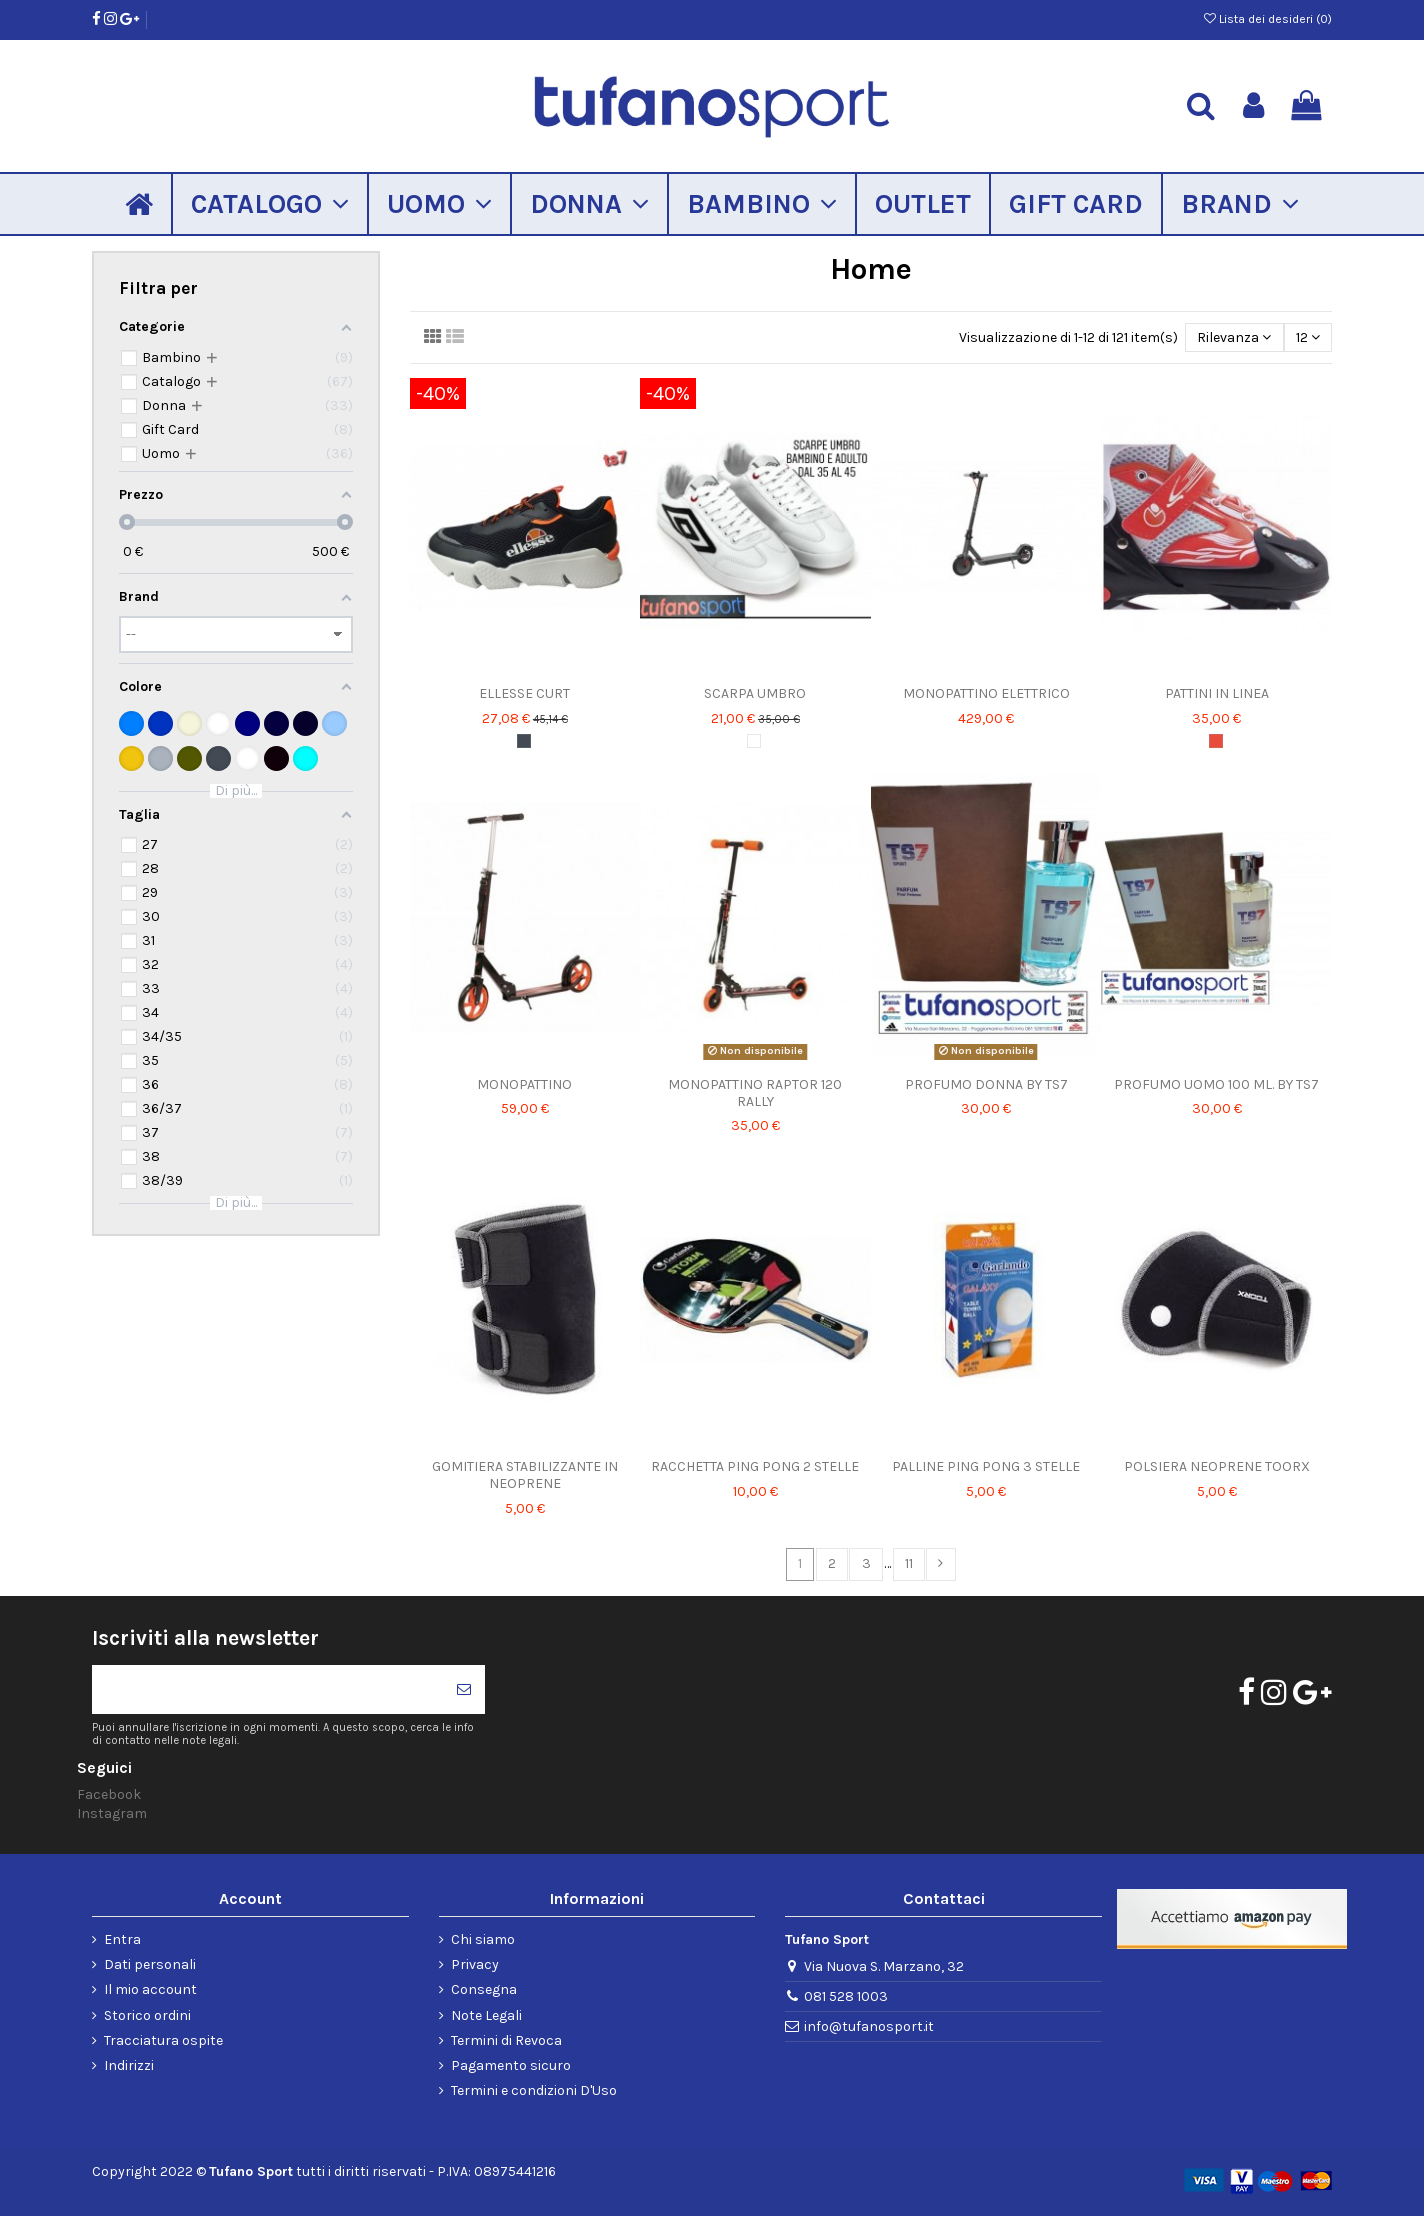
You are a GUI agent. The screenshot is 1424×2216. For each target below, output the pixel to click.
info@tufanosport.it (869, 2026)
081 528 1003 (846, 1996)
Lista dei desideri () (1268, 19)
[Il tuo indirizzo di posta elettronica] (267, 1689)
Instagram (112, 1813)
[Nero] (524, 741)
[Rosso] (1216, 741)
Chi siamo (483, 1939)
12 (1308, 337)
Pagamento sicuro (511, 2065)
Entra (122, 1939)
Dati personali (150, 1964)
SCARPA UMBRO (755, 693)
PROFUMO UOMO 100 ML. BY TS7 (1216, 1084)
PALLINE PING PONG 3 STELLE (986, 1466)
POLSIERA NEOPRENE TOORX (1217, 1466)
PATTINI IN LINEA (1217, 693)
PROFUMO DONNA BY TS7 (986, 1084)
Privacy (475, 1964)
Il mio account (150, 1989)
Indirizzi (129, 2065)
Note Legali (486, 2015)
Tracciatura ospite (163, 2040)
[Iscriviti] (464, 1689)
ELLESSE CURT (524, 693)
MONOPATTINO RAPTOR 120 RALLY (755, 1093)
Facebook (109, 1794)
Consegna (484, 1989)
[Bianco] (754, 741)
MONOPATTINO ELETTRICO (986, 693)
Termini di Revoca (506, 2040)
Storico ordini (147, 2015)
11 (909, 1563)
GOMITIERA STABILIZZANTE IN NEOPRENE (525, 1475)
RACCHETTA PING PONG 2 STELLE (755, 1466)
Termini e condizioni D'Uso (534, 2090)
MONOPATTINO (524, 1084)
